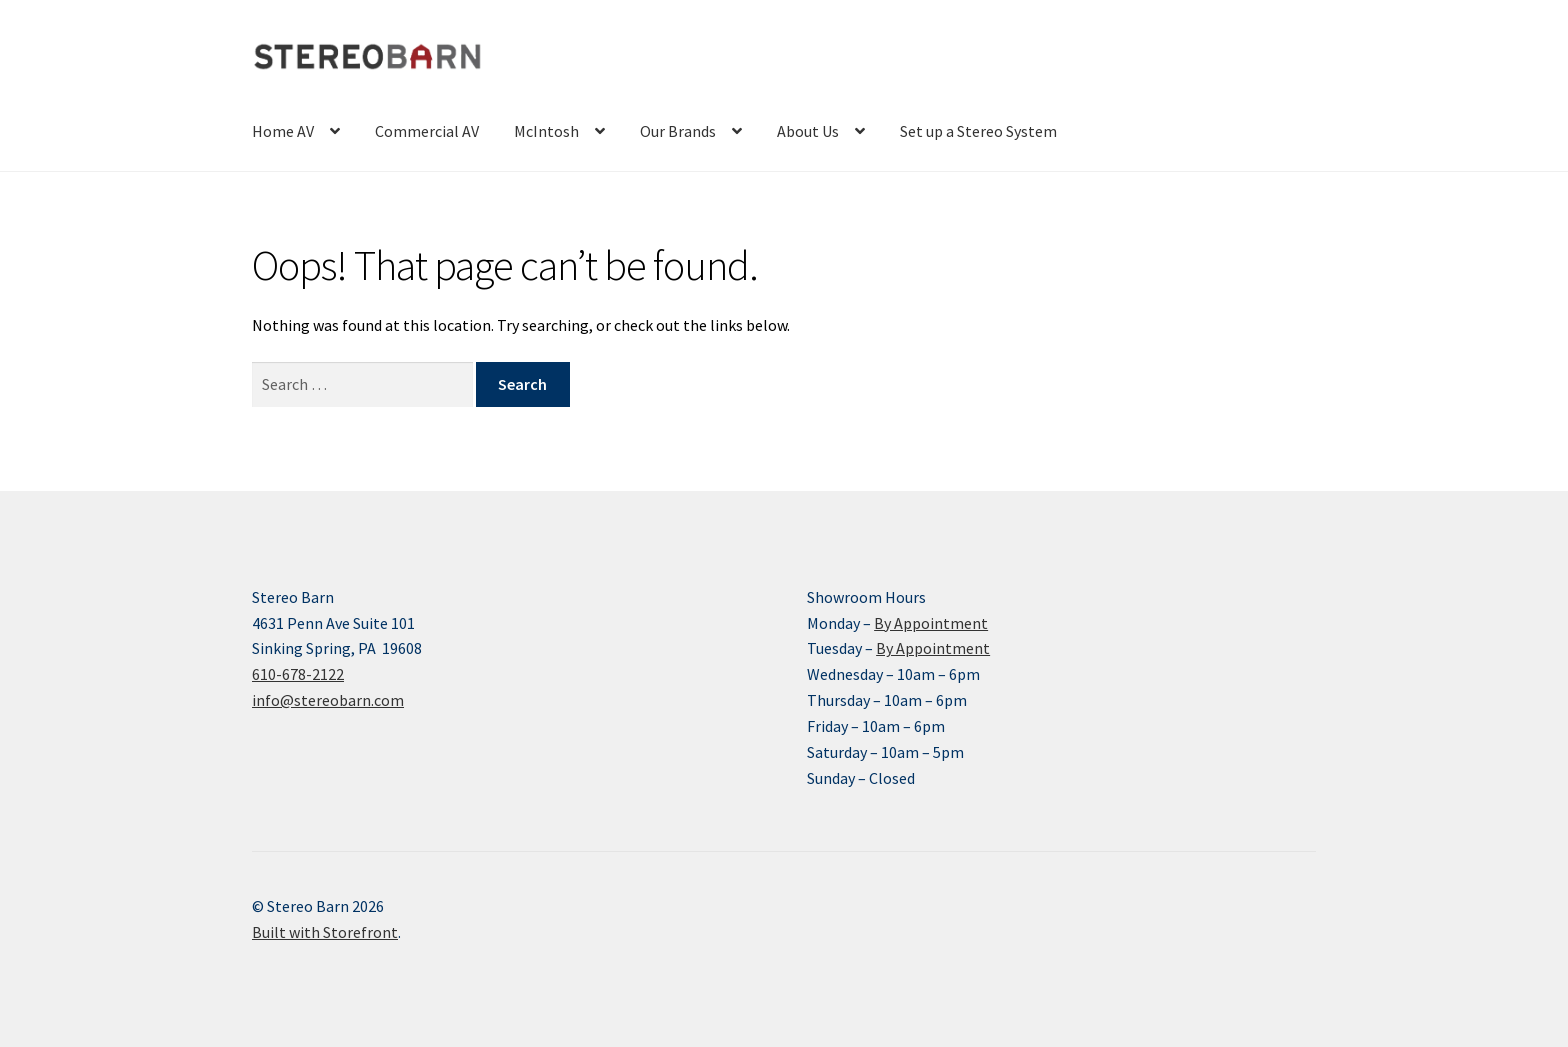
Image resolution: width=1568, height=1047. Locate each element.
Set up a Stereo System (978, 131)
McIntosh (546, 131)
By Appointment (931, 623)
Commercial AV (427, 131)
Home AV (283, 131)
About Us (808, 131)
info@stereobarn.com (328, 700)
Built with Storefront (325, 932)
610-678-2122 (298, 674)
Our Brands (678, 131)
